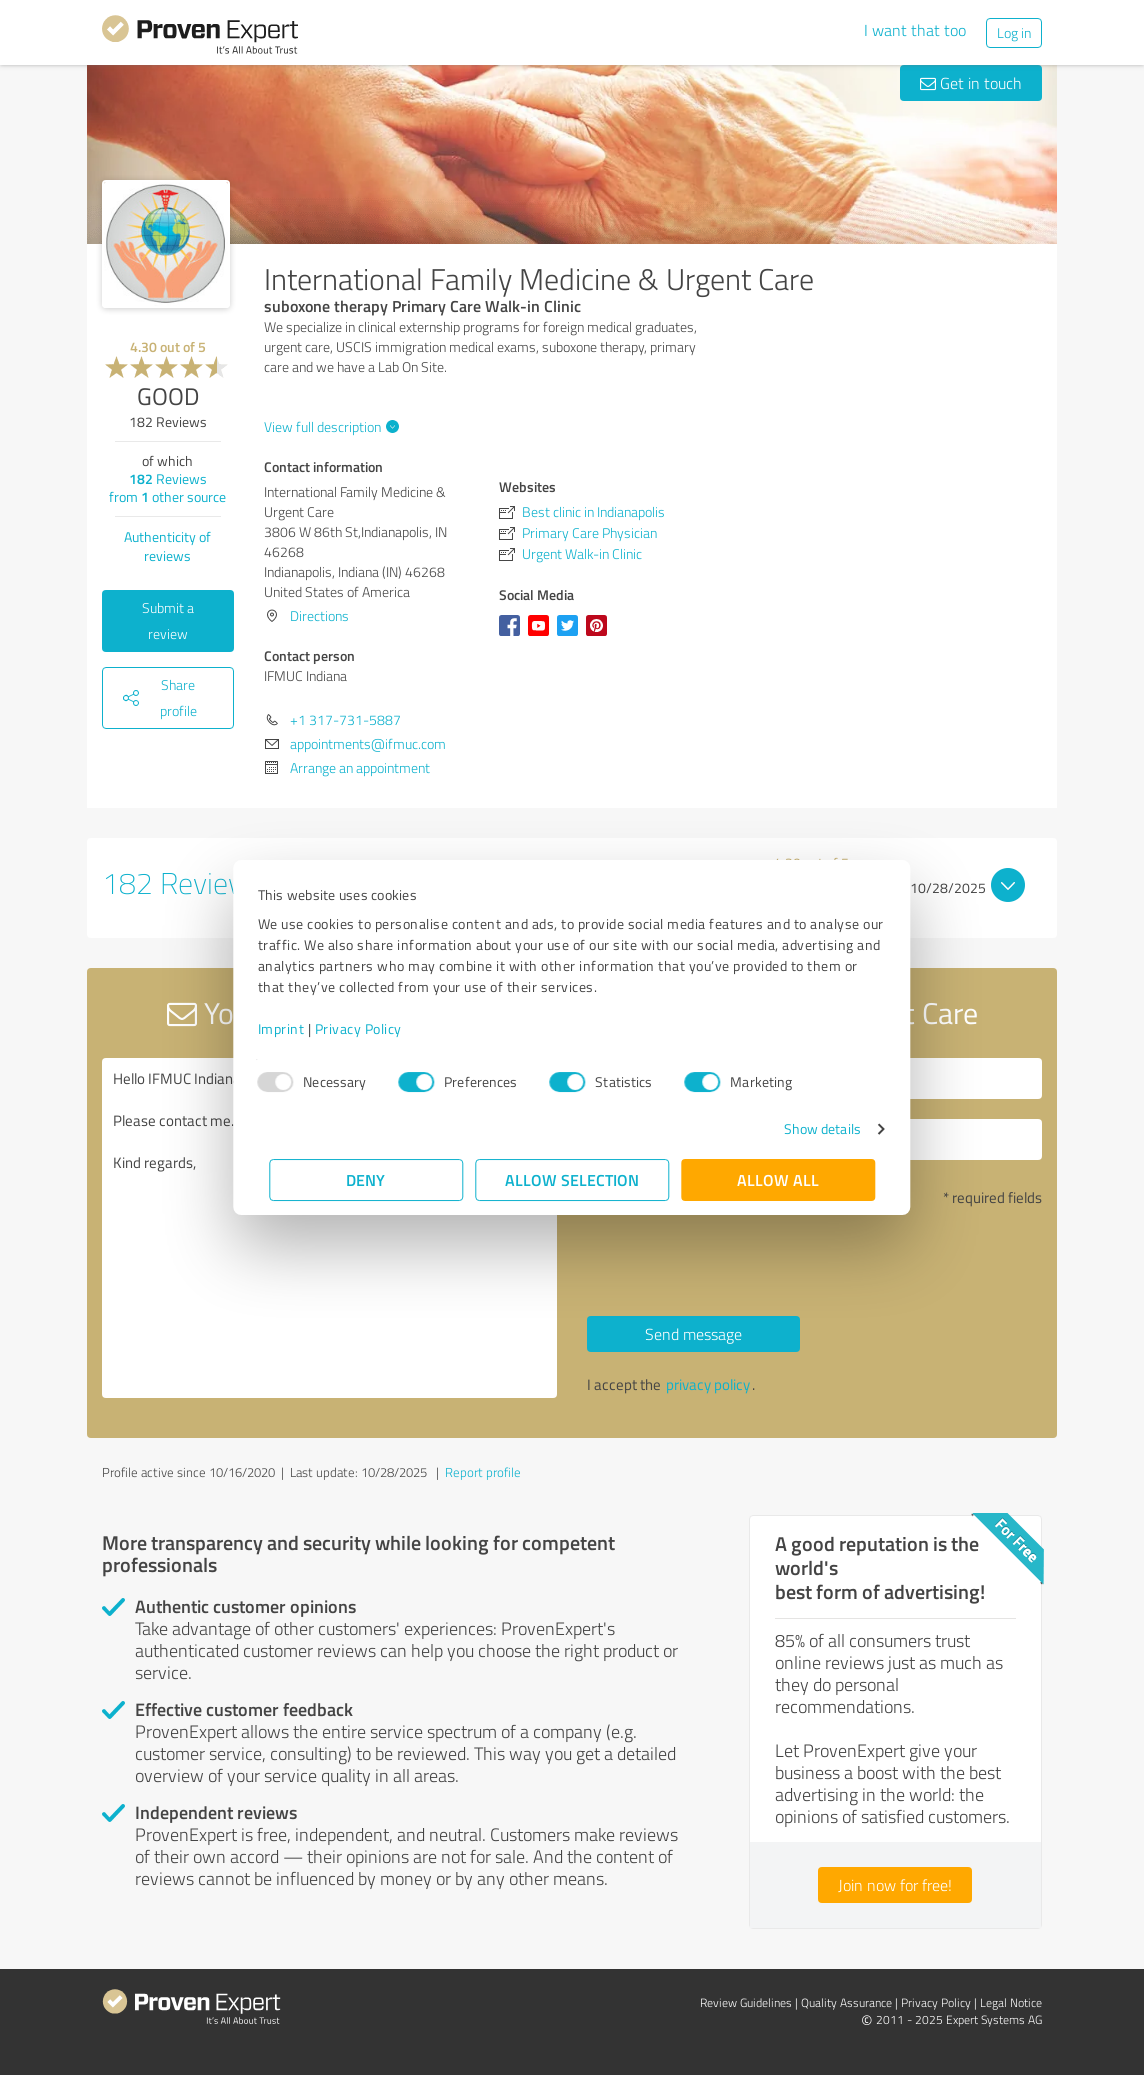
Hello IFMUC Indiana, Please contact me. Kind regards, (329, 1228)
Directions (319, 615)
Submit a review (168, 620)
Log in (1014, 32)
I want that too (915, 30)
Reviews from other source (167, 487)
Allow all (778, 1179)
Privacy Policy (369, 1028)
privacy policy (708, 1384)
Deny (366, 1179)
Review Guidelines (746, 2002)
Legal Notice (1011, 2002)
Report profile (483, 1472)
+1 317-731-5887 (345, 719)
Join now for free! (895, 1885)
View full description (329, 426)
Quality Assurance (846, 2002)
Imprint (292, 1028)
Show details (810, 1128)
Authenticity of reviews (167, 546)
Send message (693, 1334)
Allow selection (572, 1179)
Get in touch (971, 83)
